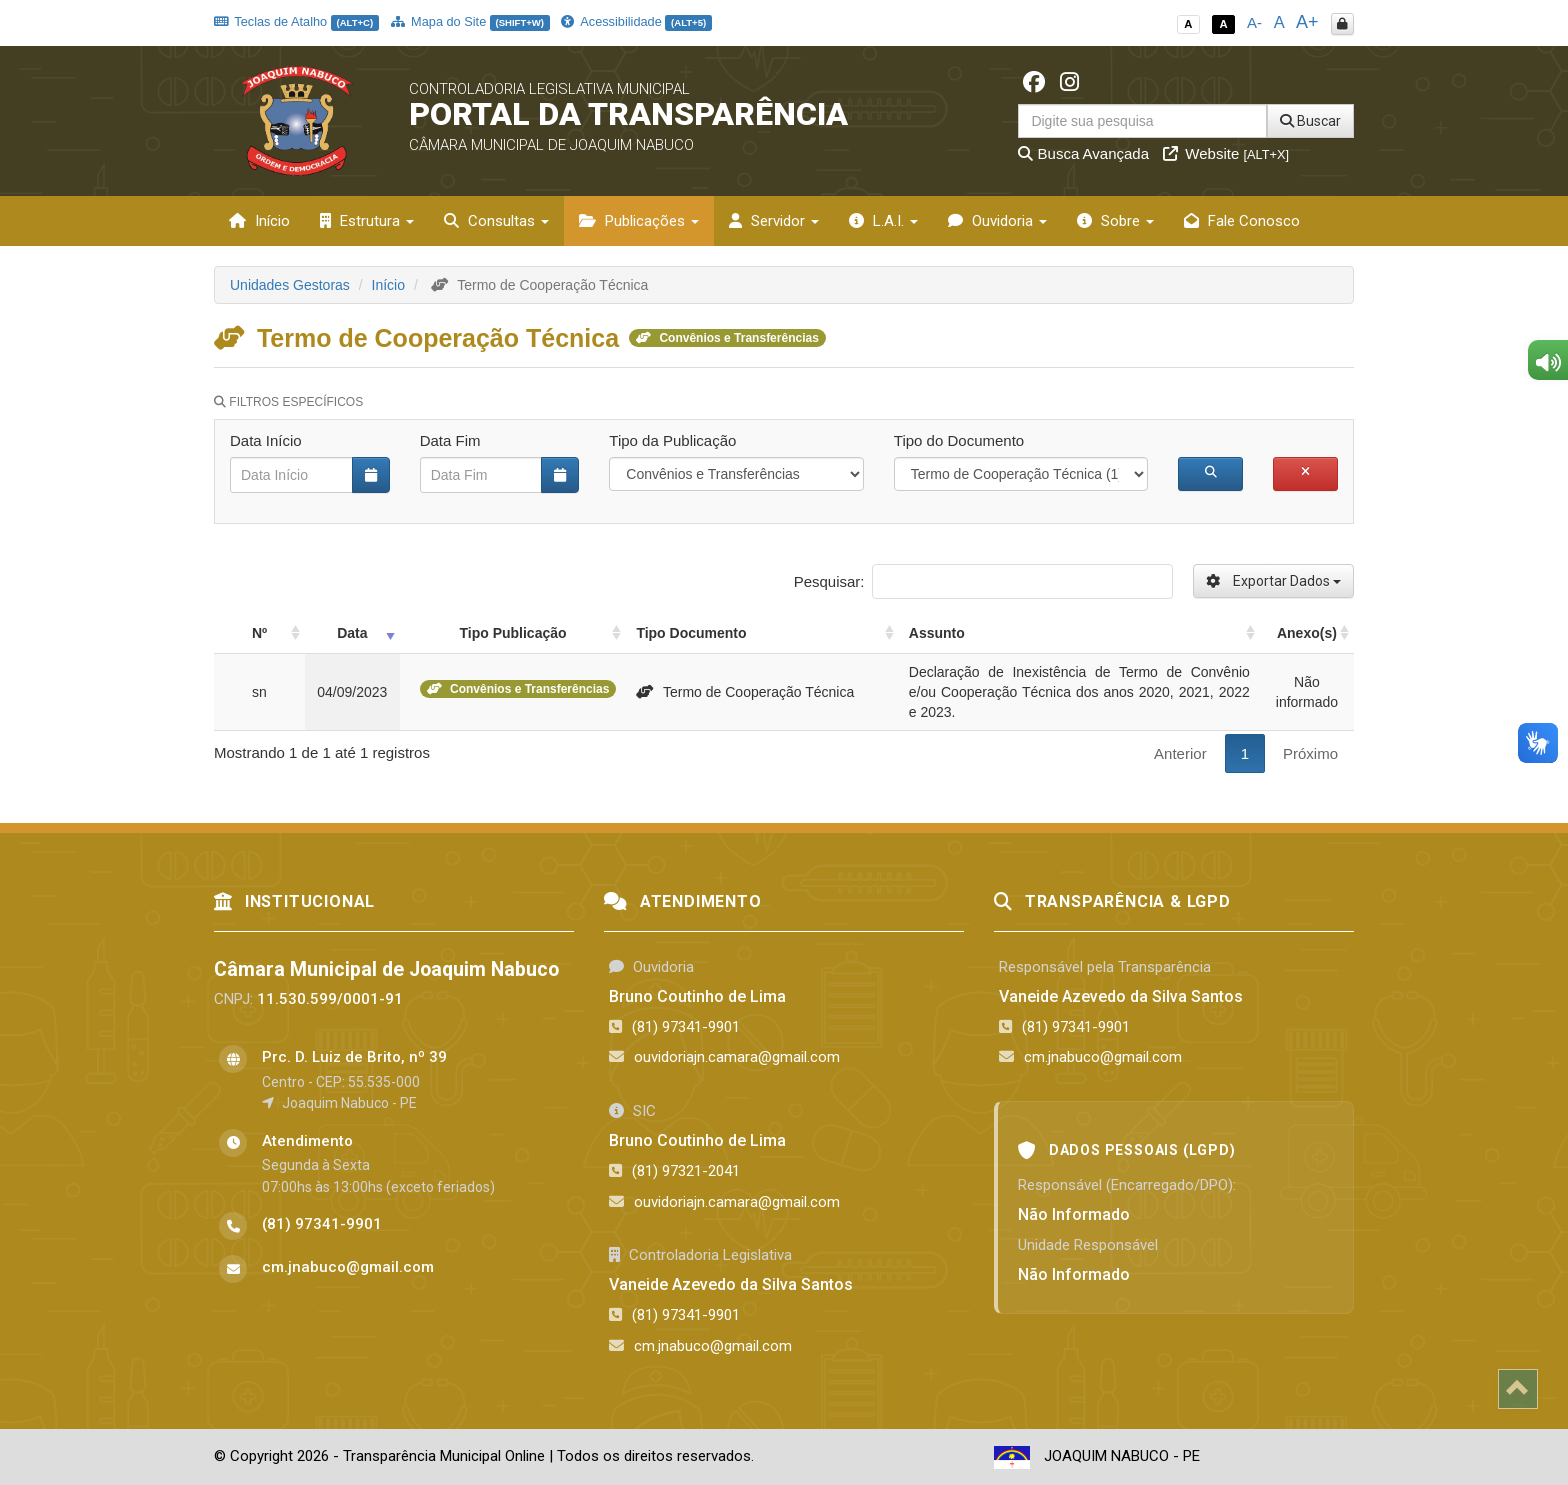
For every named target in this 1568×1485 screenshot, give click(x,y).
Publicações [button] (639, 221)
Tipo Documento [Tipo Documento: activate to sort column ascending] (691, 633)
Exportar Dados (1273, 581)
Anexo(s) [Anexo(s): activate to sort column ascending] (1307, 633)
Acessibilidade (636, 21)
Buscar (1310, 121)
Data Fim (450, 440)
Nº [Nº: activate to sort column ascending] (259, 633)
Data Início (266, 440)
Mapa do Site (470, 21)
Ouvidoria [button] (997, 221)
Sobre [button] (1115, 221)
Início (259, 221)
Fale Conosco (1242, 221)
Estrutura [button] (367, 221)
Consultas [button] (496, 221)
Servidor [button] (774, 221)
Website (1226, 153)
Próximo (1310, 753)
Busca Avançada (1083, 153)
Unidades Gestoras (290, 285)
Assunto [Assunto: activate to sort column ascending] (937, 633)
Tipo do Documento (959, 440)
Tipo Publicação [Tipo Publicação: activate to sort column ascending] (512, 633)
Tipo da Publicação (672, 440)
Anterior (1180, 753)
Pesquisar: (983, 581)
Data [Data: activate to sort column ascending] (352, 633)
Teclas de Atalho (296, 21)
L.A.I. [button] (883, 221)
